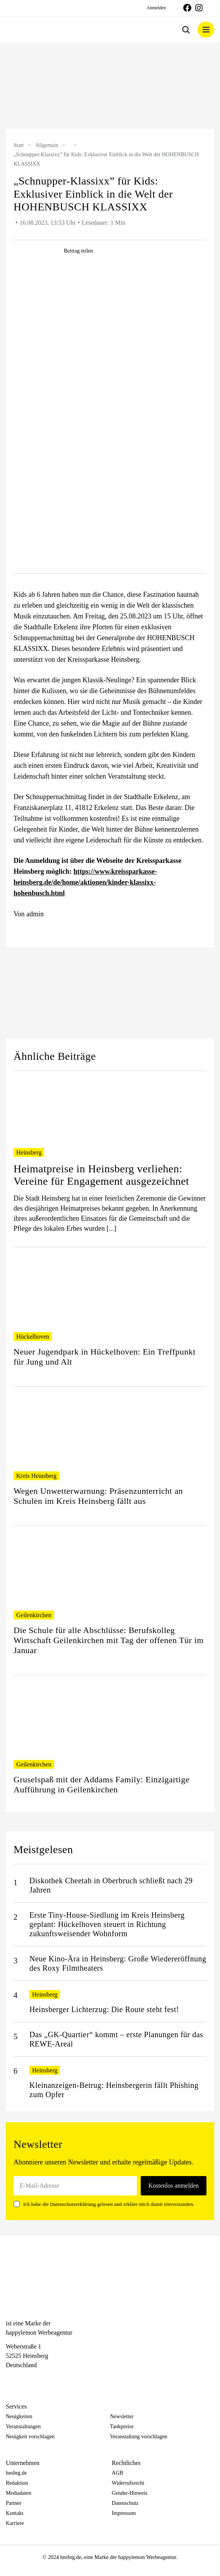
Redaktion (17, 2483)
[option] (110, 87)
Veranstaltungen (23, 2426)
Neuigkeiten (19, 2416)
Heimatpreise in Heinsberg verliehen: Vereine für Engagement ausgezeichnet (101, 1175)
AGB (117, 2473)
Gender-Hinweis (129, 2493)
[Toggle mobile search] (186, 30)
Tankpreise (122, 2426)
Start (19, 145)
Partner (13, 2503)
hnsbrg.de (16, 2473)
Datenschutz (125, 2503)
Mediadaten (18, 2493)
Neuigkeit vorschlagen (30, 2436)
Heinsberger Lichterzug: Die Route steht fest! (104, 2009)
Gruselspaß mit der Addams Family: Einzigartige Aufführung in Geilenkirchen (101, 1784)
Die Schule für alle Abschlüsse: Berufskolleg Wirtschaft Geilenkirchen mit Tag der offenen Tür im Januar (109, 1640)
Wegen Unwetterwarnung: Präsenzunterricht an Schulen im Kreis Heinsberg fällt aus (98, 1496)
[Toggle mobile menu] (206, 30)
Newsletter (122, 2416)
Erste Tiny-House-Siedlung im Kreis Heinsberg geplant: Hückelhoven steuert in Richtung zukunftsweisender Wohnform (107, 1924)
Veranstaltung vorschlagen (138, 2436)
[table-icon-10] (110, 416)
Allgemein (46, 145)
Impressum (124, 2513)
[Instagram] (23, 2379)
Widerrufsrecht (128, 2483)
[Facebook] (10, 2379)
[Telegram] (37, 2379)
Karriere (15, 2523)
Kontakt (14, 2513)
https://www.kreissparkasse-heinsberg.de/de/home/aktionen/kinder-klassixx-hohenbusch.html (85, 882)
